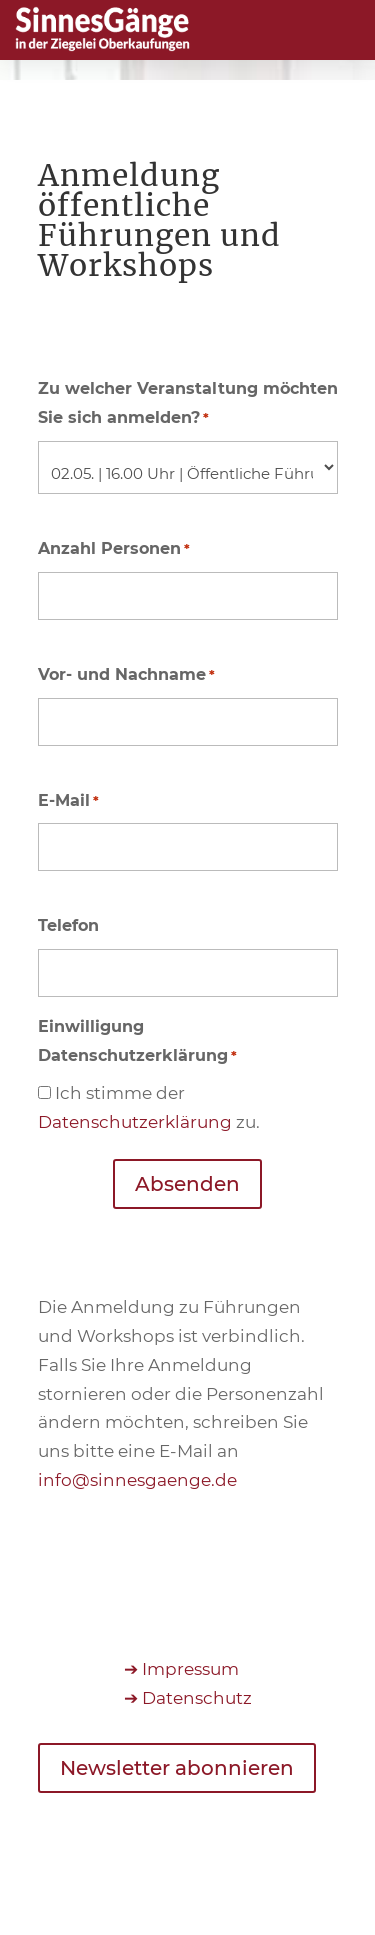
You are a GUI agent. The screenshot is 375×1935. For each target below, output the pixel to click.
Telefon (68, 925)
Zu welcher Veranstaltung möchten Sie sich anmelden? (188, 406)
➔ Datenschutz (188, 1698)
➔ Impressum (181, 1669)
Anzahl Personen (114, 549)
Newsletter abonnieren (177, 1768)
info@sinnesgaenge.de (137, 1480)
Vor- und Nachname (126, 675)
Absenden (187, 1184)
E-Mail (68, 801)
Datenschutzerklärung (135, 1122)
